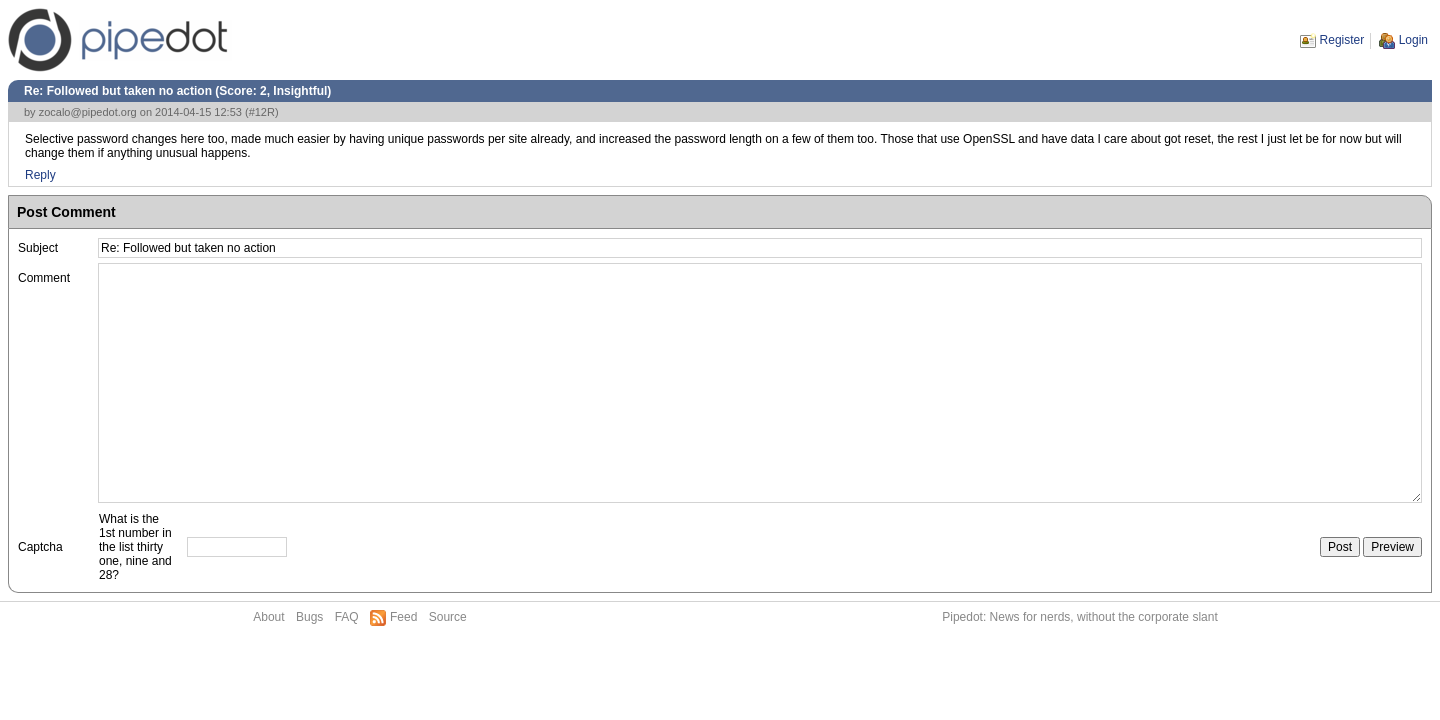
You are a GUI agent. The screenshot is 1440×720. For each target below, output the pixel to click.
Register (1342, 40)
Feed (403, 617)
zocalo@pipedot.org (88, 112)
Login (1413, 40)
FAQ (347, 617)
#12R (262, 112)
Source (448, 617)
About (268, 617)
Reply (40, 175)
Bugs (309, 617)
